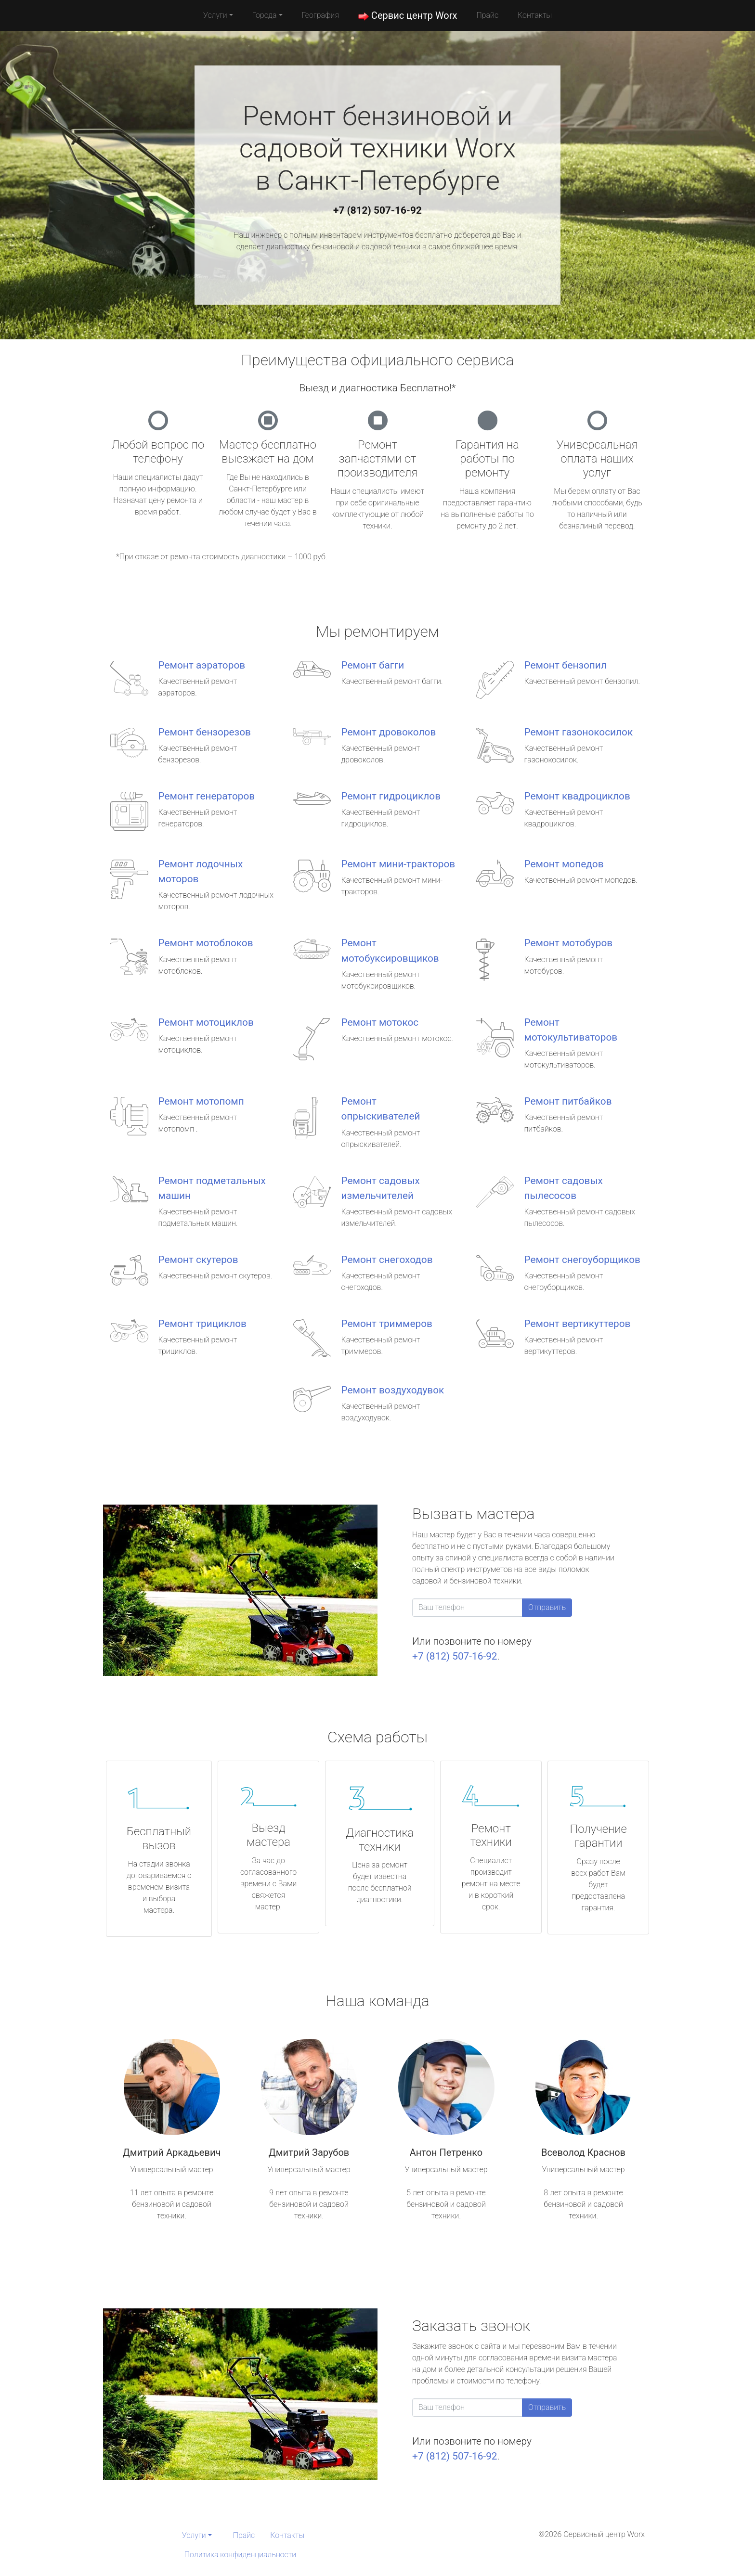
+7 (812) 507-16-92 (377, 210)
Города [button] (264, 15)
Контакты (535, 15)
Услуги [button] (215, 15)
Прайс (487, 15)
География (320, 15)
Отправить (547, 1607)
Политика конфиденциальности (240, 2554)
